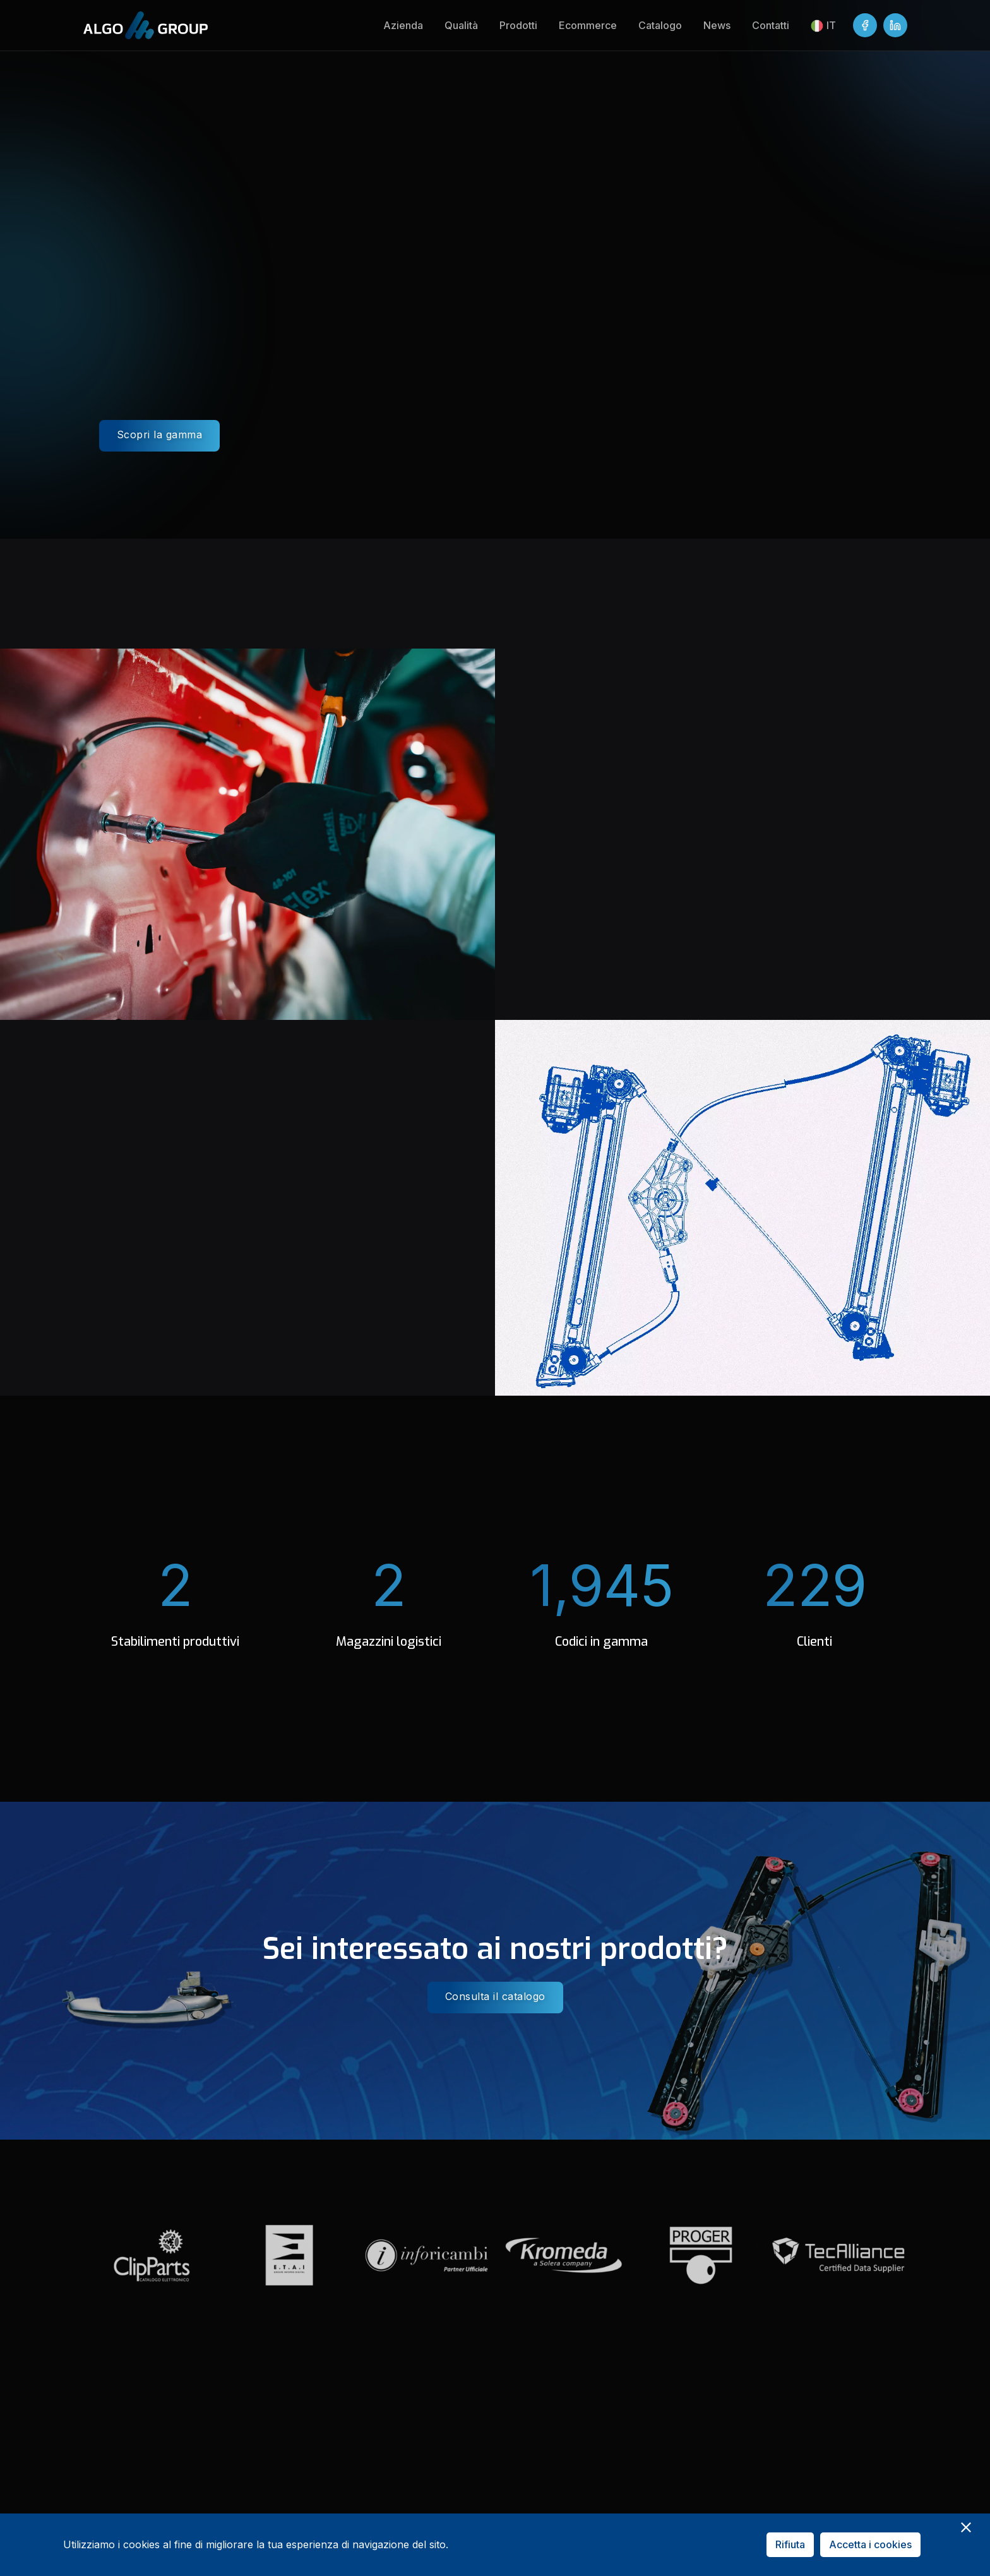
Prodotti (518, 25)
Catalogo (660, 25)
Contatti (770, 25)
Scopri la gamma (160, 434)
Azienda (403, 25)
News (717, 25)
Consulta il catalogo (495, 1996)
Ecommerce (588, 25)
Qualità (461, 25)
